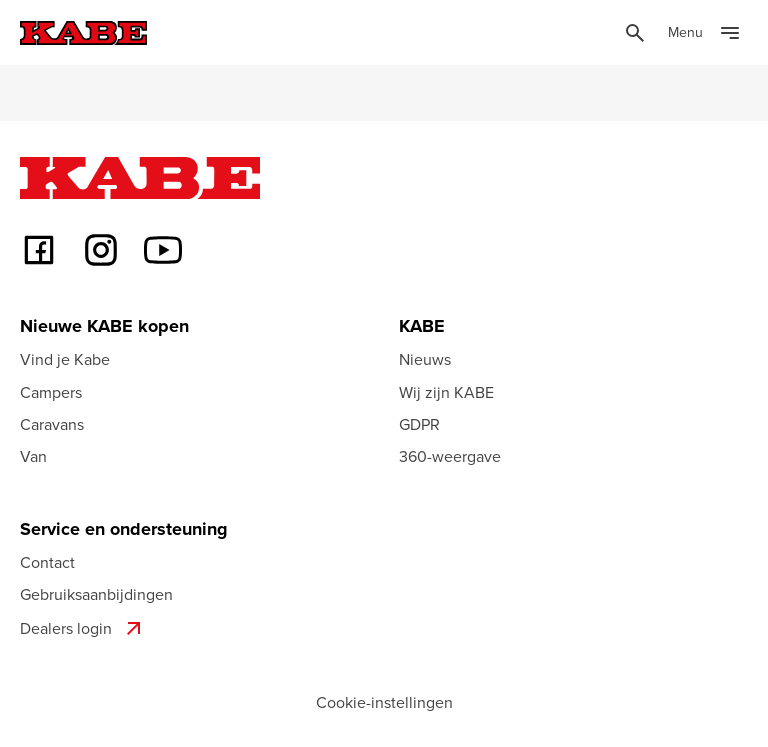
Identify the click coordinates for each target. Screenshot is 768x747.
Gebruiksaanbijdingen (96, 594)
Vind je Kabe (65, 359)
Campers (51, 392)
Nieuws (425, 359)
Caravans (52, 424)
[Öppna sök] (635, 33)
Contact (47, 562)
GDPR (419, 424)
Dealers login (83, 628)
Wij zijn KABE (446, 392)
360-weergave (450, 456)
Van (33, 456)
